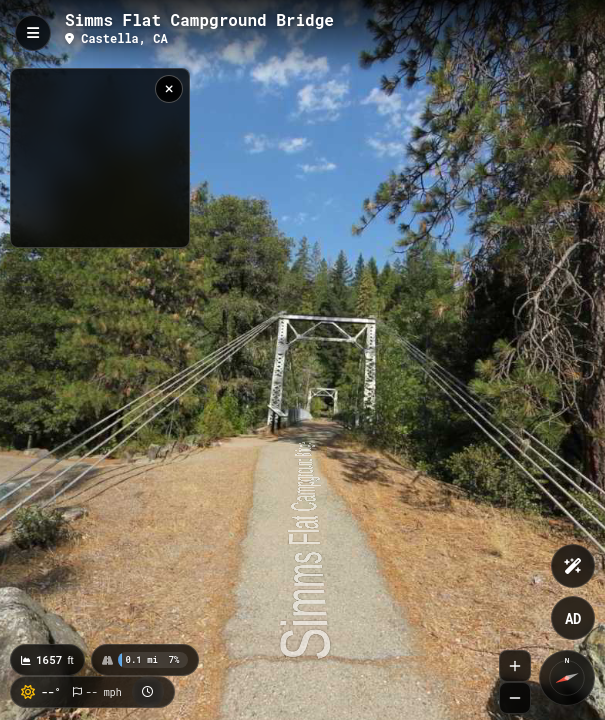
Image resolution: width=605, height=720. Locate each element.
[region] (100, 158)
